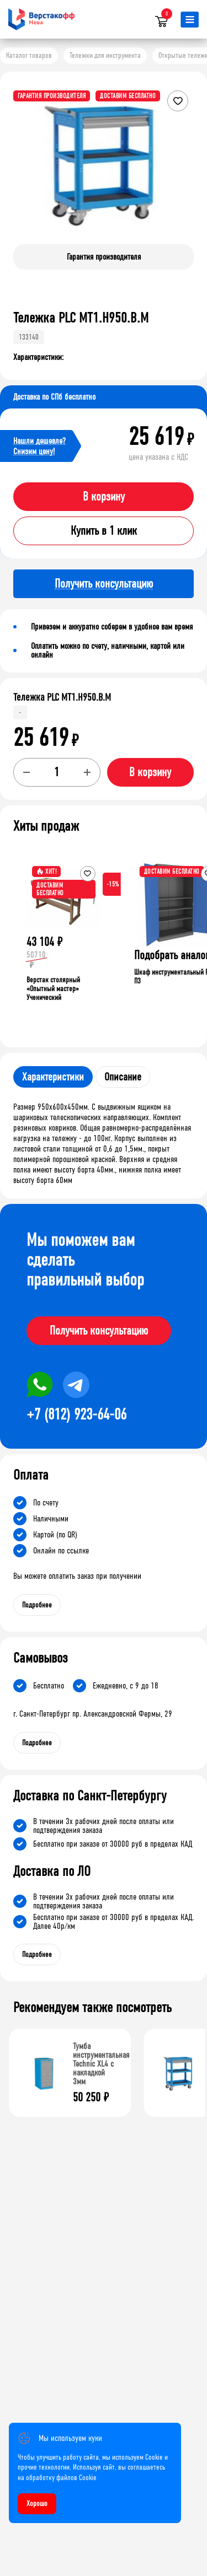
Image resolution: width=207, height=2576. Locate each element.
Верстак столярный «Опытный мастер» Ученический (53, 988)
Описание (122, 1077)
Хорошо (36, 2503)
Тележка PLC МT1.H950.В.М (62, 697)
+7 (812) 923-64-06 (76, 1414)
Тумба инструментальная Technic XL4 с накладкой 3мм (101, 2063)
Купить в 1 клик (104, 531)
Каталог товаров (29, 55)
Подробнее (37, 1605)
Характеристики (53, 1077)
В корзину (104, 497)
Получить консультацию (99, 1331)
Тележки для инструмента (105, 55)
